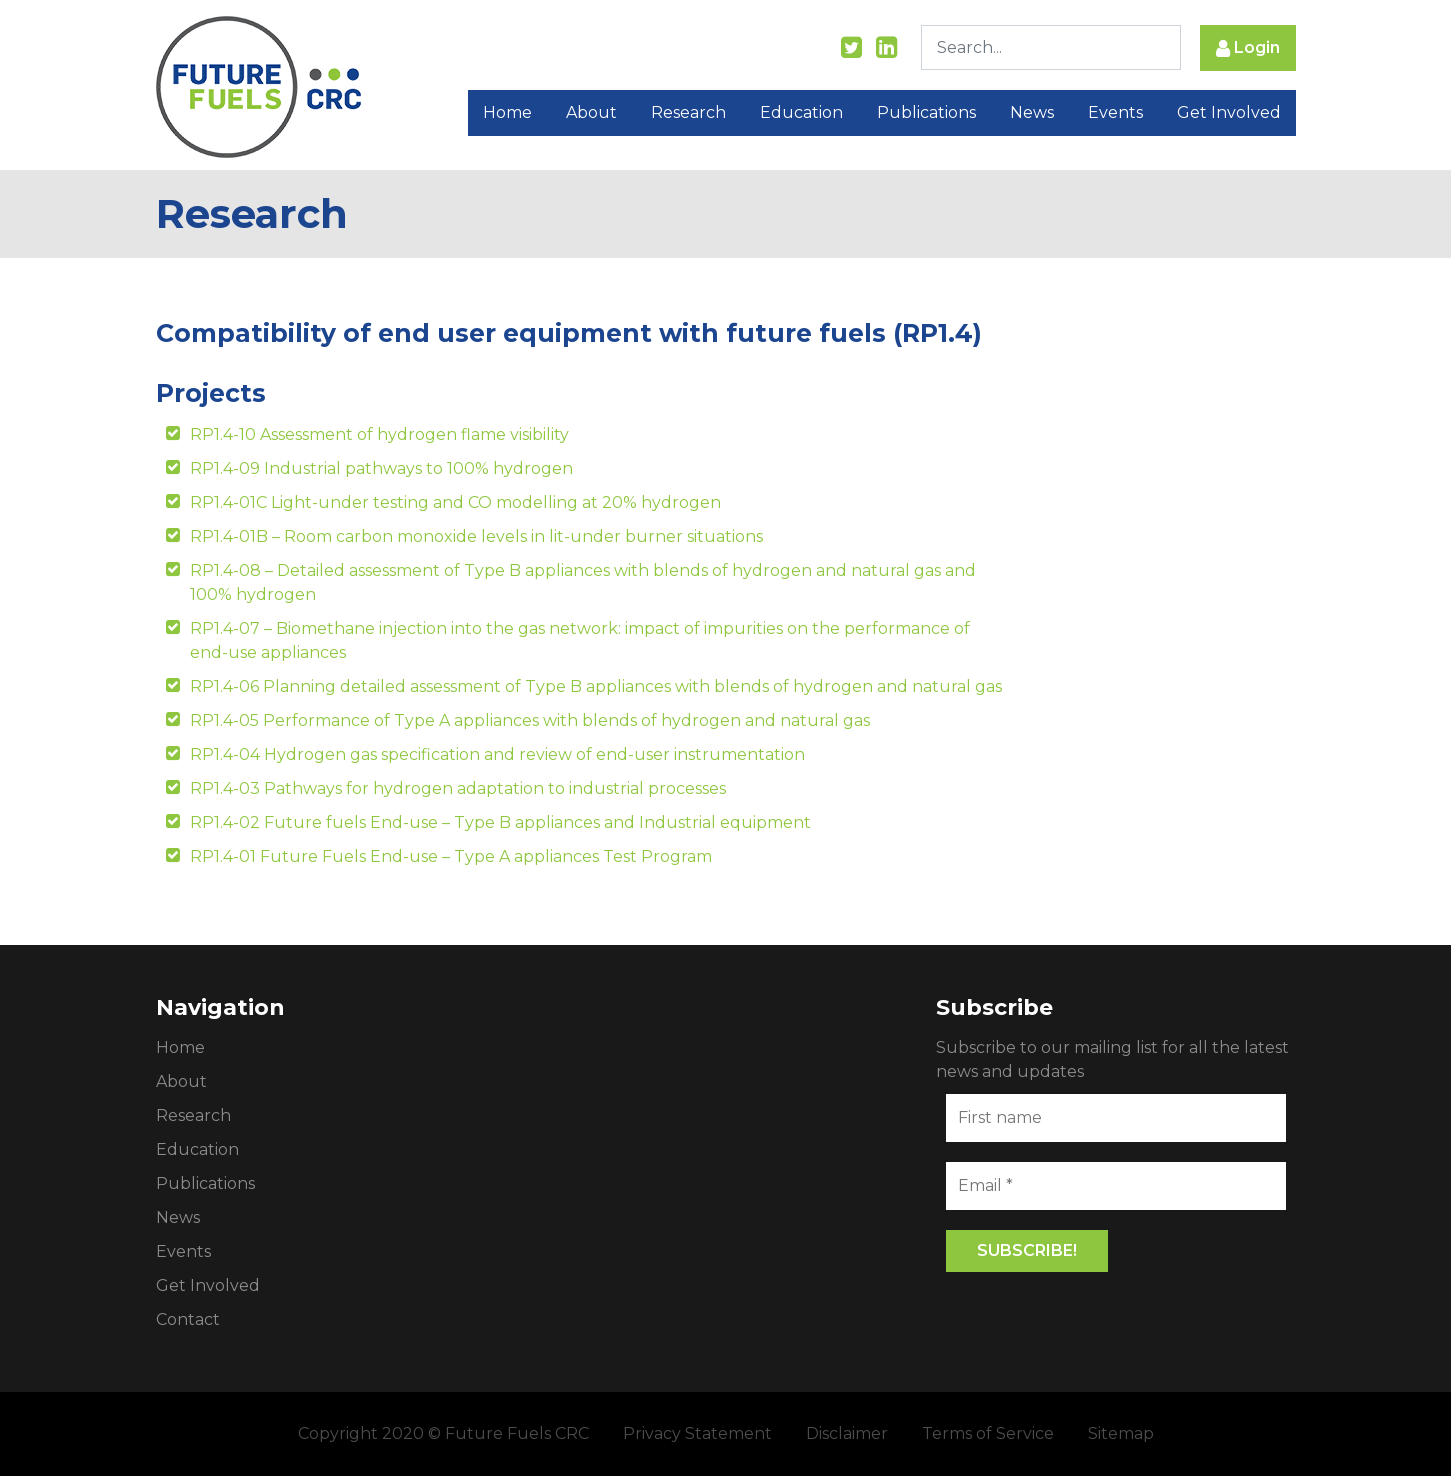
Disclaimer (847, 1433)
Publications (926, 112)
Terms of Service (988, 1433)
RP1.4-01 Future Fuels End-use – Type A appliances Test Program (451, 856)
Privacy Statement (697, 1433)
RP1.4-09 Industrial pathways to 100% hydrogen (381, 468)
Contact (188, 1319)
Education (801, 112)
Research (688, 112)
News (1032, 112)
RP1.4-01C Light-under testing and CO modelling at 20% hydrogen (455, 502)
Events (1115, 112)
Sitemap (1121, 1433)
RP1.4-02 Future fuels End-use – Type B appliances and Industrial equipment (500, 822)
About (591, 112)
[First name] (1116, 1118)
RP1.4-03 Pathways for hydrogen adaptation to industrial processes (458, 788)
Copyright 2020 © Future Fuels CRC (443, 1433)
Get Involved (1229, 112)
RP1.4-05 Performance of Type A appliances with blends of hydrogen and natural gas (530, 720)
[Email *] (1116, 1186)
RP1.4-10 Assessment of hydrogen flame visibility (379, 434)
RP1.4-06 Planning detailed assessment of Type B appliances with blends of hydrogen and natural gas (596, 686)
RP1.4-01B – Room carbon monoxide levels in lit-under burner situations (476, 536)
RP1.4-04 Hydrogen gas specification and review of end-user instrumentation (497, 754)
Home (507, 112)
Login (1248, 48)
